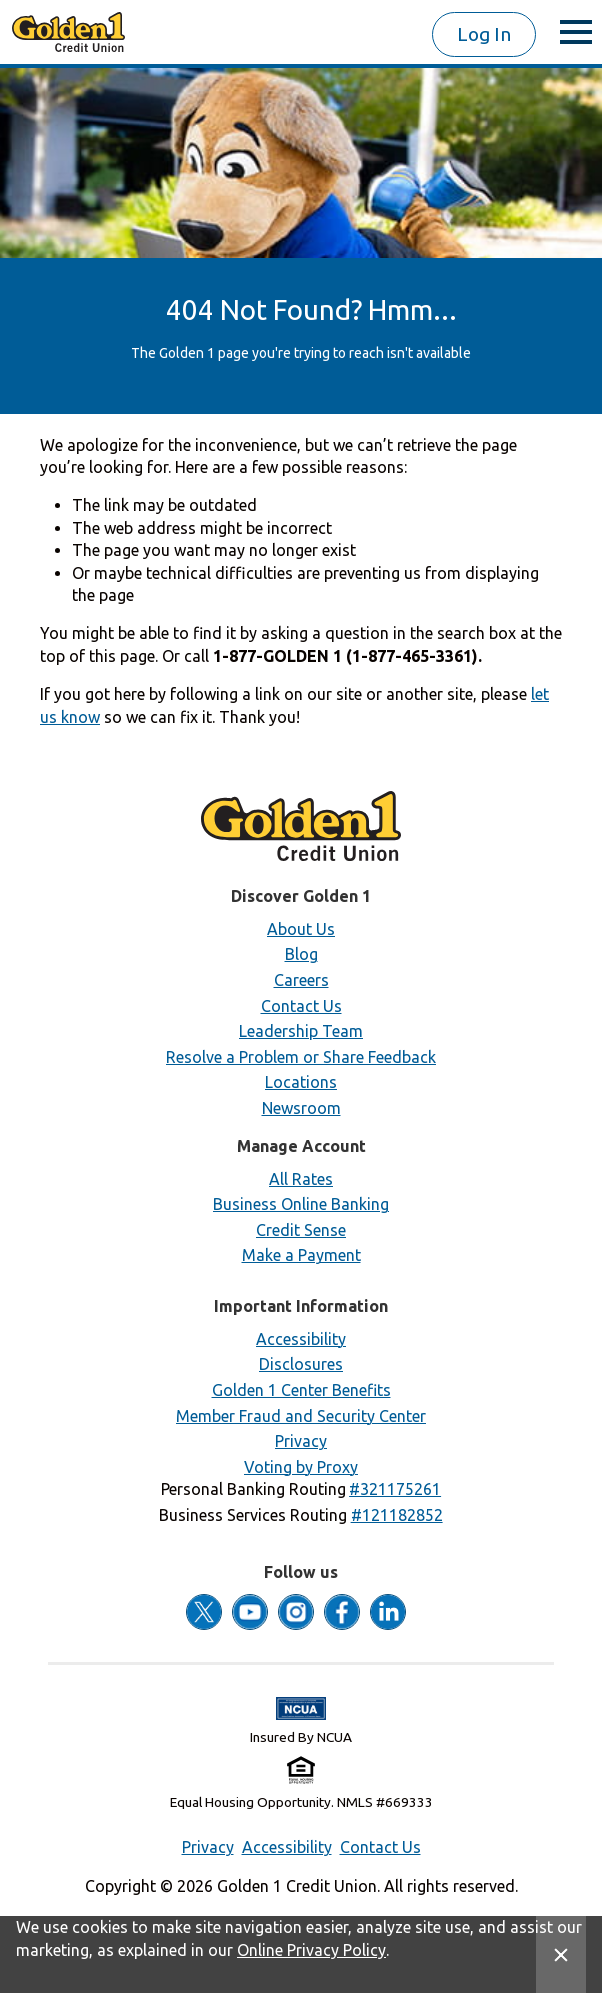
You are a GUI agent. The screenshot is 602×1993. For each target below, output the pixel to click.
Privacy (301, 1441)
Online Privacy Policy (311, 1950)
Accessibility (301, 1339)
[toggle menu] (576, 32)
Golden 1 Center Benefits (301, 1390)
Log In (484, 34)
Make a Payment (301, 1255)
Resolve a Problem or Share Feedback (301, 1057)
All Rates (301, 1179)
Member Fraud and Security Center (301, 1416)
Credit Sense (301, 1230)
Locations (301, 1082)
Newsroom (301, 1108)
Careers (301, 980)
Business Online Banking (301, 1204)
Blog (301, 954)
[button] (395, 1489)
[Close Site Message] (561, 1954)
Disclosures (301, 1364)
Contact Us (301, 1006)
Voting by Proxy (301, 1467)
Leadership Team (301, 1031)
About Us (301, 929)
